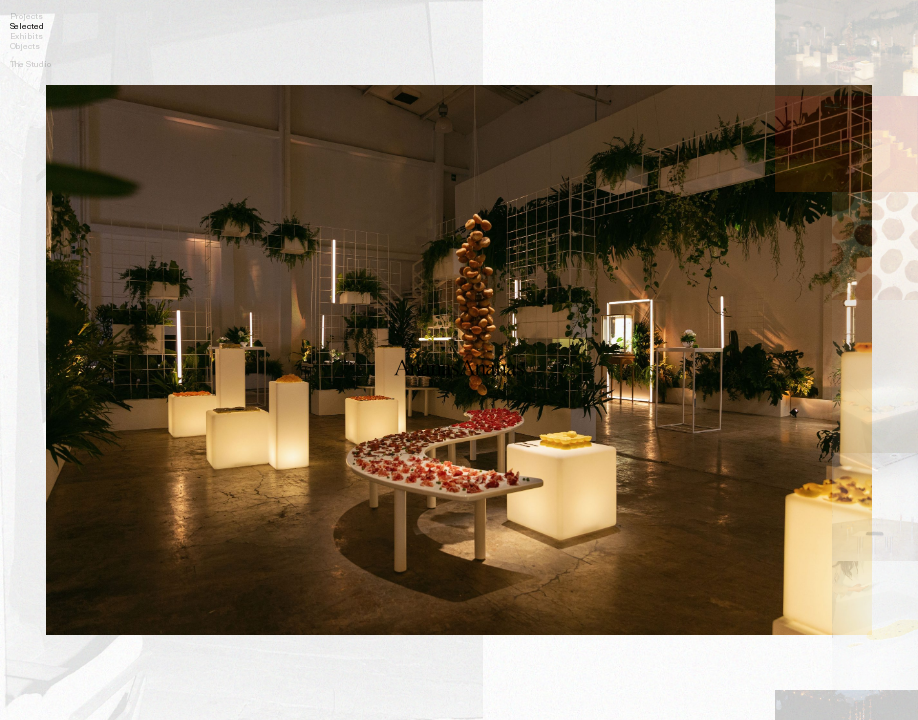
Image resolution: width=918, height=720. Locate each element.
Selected (27, 25)
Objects (25, 45)
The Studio (30, 63)
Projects (26, 15)
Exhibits (26, 35)
